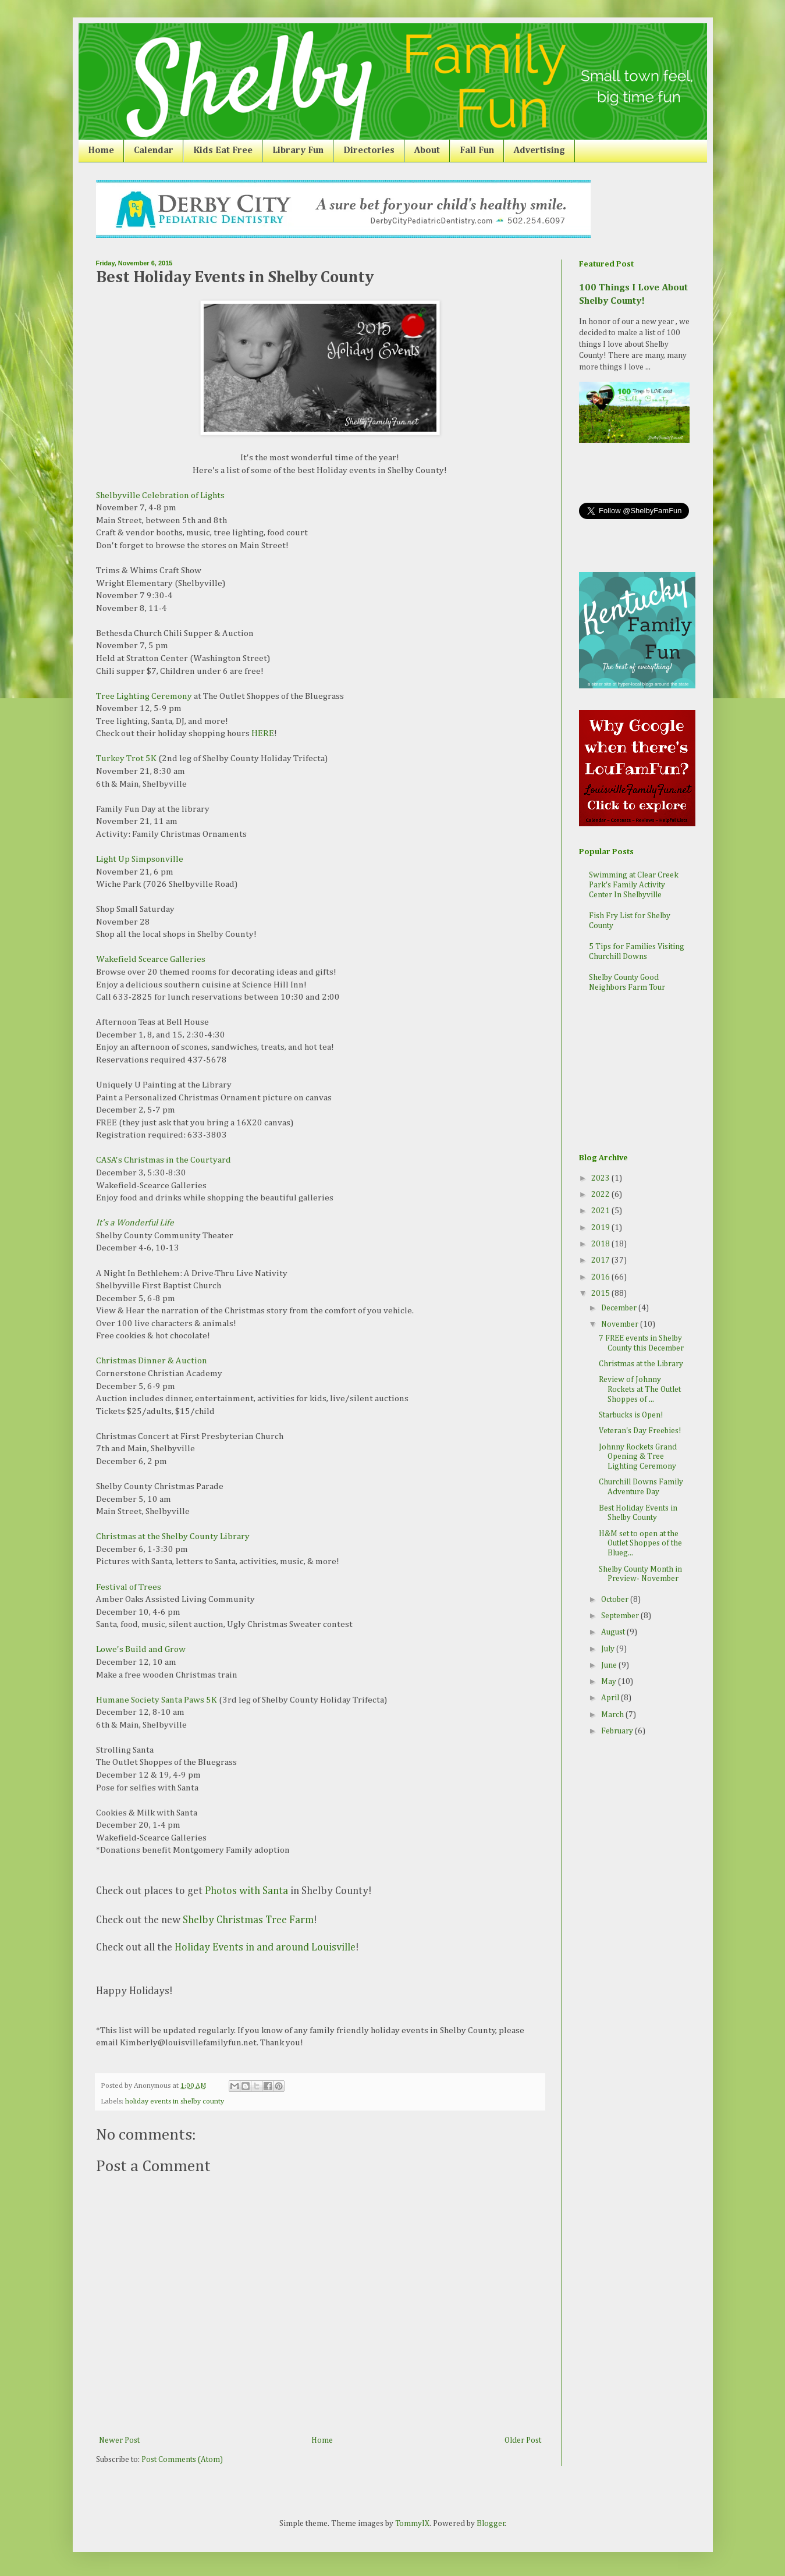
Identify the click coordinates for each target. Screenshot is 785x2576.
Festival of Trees (128, 1587)
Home (101, 150)
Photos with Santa (246, 1891)
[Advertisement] (637, 1074)
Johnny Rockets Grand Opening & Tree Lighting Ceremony (638, 1457)
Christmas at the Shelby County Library (173, 1536)
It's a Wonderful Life (135, 1222)
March (613, 1715)
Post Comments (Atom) (182, 2460)
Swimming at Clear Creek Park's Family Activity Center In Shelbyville (634, 885)
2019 (601, 1228)
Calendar (153, 150)
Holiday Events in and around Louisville (265, 1947)
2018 (601, 1244)
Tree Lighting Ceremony (144, 696)
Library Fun (298, 150)
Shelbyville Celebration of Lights (160, 495)
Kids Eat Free (223, 150)
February (618, 1731)
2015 (601, 1293)
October (615, 1600)
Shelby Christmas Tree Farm (248, 1920)
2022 (601, 1195)
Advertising (539, 150)
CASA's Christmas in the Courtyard (163, 1160)
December (619, 1308)
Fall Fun (477, 150)
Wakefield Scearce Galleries (150, 959)
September (621, 1616)
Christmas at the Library (641, 1364)
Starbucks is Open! (631, 1415)
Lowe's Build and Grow (141, 1649)
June (610, 1665)
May (609, 1682)
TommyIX (412, 2524)
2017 (601, 1260)
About (427, 150)
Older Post (523, 2440)
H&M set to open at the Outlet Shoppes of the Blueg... (640, 1544)
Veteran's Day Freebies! (640, 1431)
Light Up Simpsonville (139, 859)
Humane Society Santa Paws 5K (156, 1700)
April (611, 1698)
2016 (601, 1277)
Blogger (491, 2524)
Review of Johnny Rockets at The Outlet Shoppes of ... (640, 1390)
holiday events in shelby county (174, 2101)
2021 (601, 1211)
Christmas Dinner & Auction (151, 1360)
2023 (601, 1178)
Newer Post (119, 2440)
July (608, 1649)
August (614, 1632)
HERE (262, 733)
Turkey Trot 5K (126, 758)
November (620, 1324)
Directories (369, 150)
